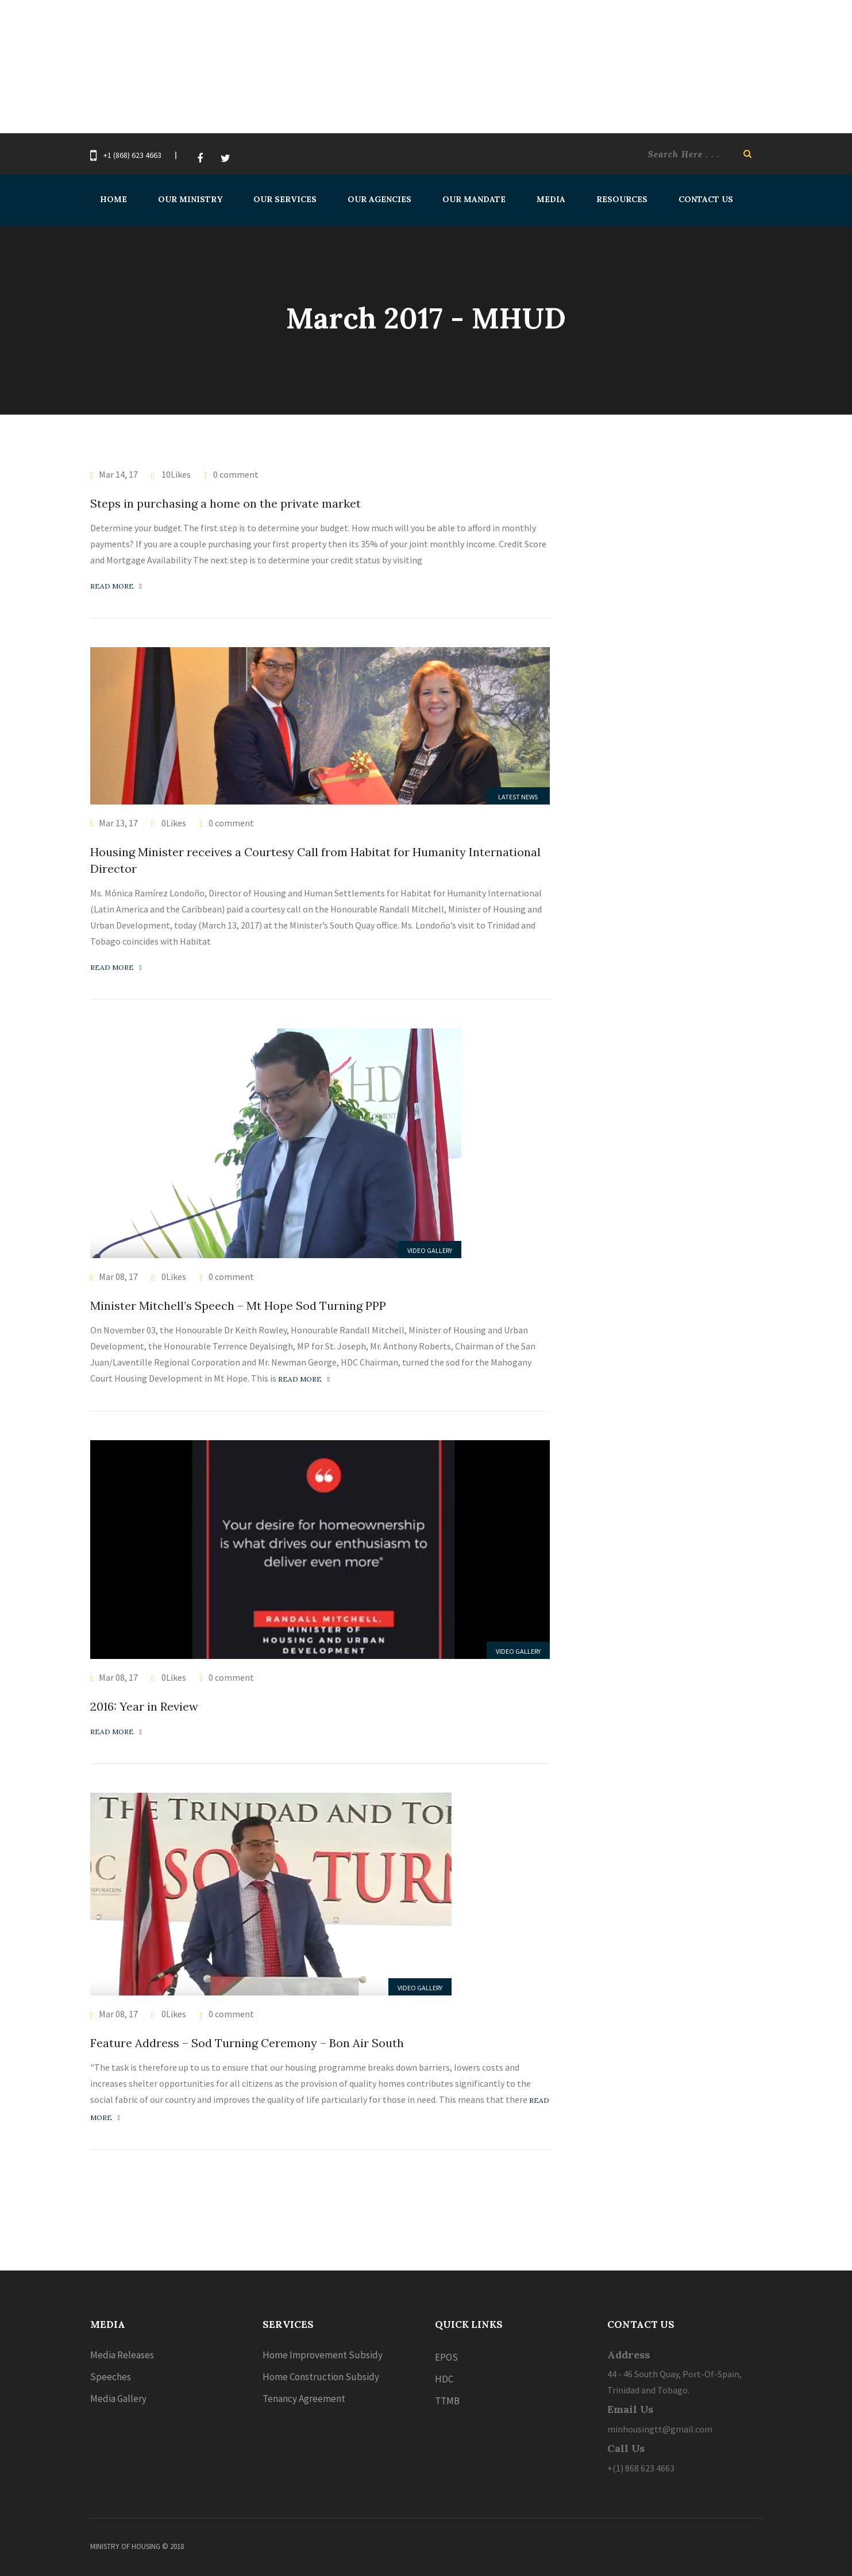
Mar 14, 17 (118, 474)
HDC (444, 2379)
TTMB (447, 2401)
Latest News (518, 796)
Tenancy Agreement (304, 2398)
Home (113, 199)
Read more (116, 586)
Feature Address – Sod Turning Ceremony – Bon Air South (247, 2043)
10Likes (175, 474)
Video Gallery (429, 1250)
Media (551, 199)
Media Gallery (118, 2398)
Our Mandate (474, 199)
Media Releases (122, 2355)
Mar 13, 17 (118, 823)
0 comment (236, 474)
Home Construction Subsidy (321, 2376)
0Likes (173, 823)
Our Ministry (190, 199)
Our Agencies (379, 199)
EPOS (446, 2357)
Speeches (110, 2376)
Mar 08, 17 (118, 1276)
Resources (621, 199)
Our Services (285, 199)
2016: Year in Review (144, 1706)
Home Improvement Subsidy (323, 2355)
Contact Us (705, 199)
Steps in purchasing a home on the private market (225, 503)
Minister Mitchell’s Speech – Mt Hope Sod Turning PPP (238, 1305)
